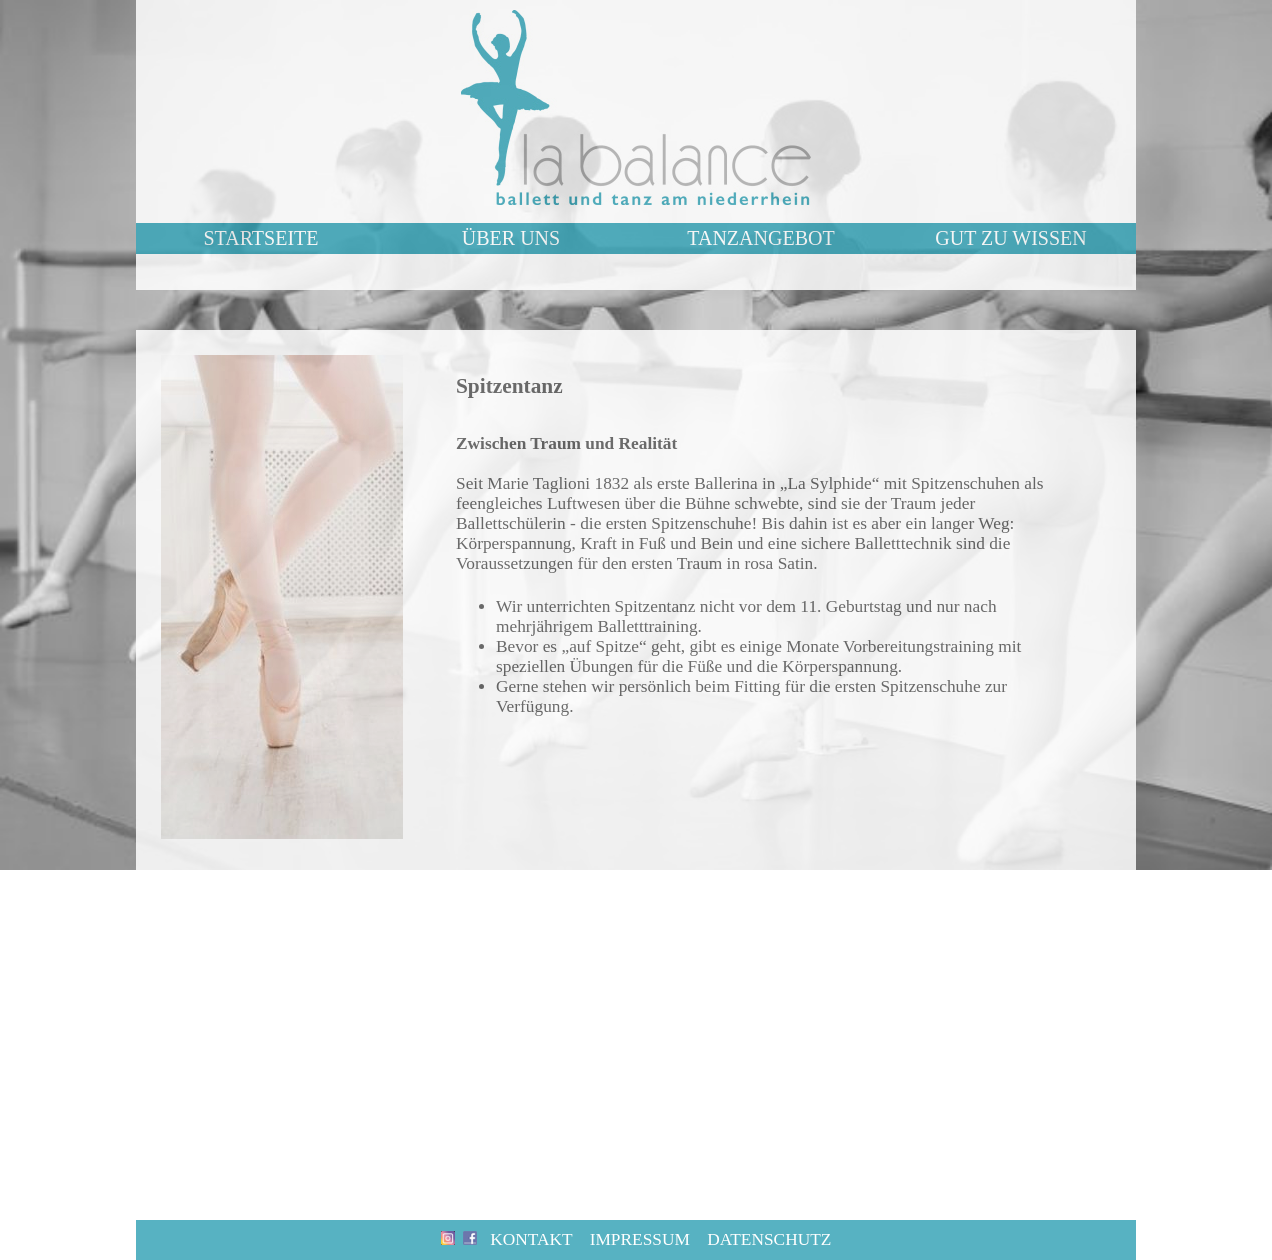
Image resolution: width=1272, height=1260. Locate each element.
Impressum (640, 1239)
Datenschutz (769, 1239)
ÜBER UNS (511, 238)
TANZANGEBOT (760, 238)
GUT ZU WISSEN (1010, 238)
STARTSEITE (261, 238)
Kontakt (531, 1239)
